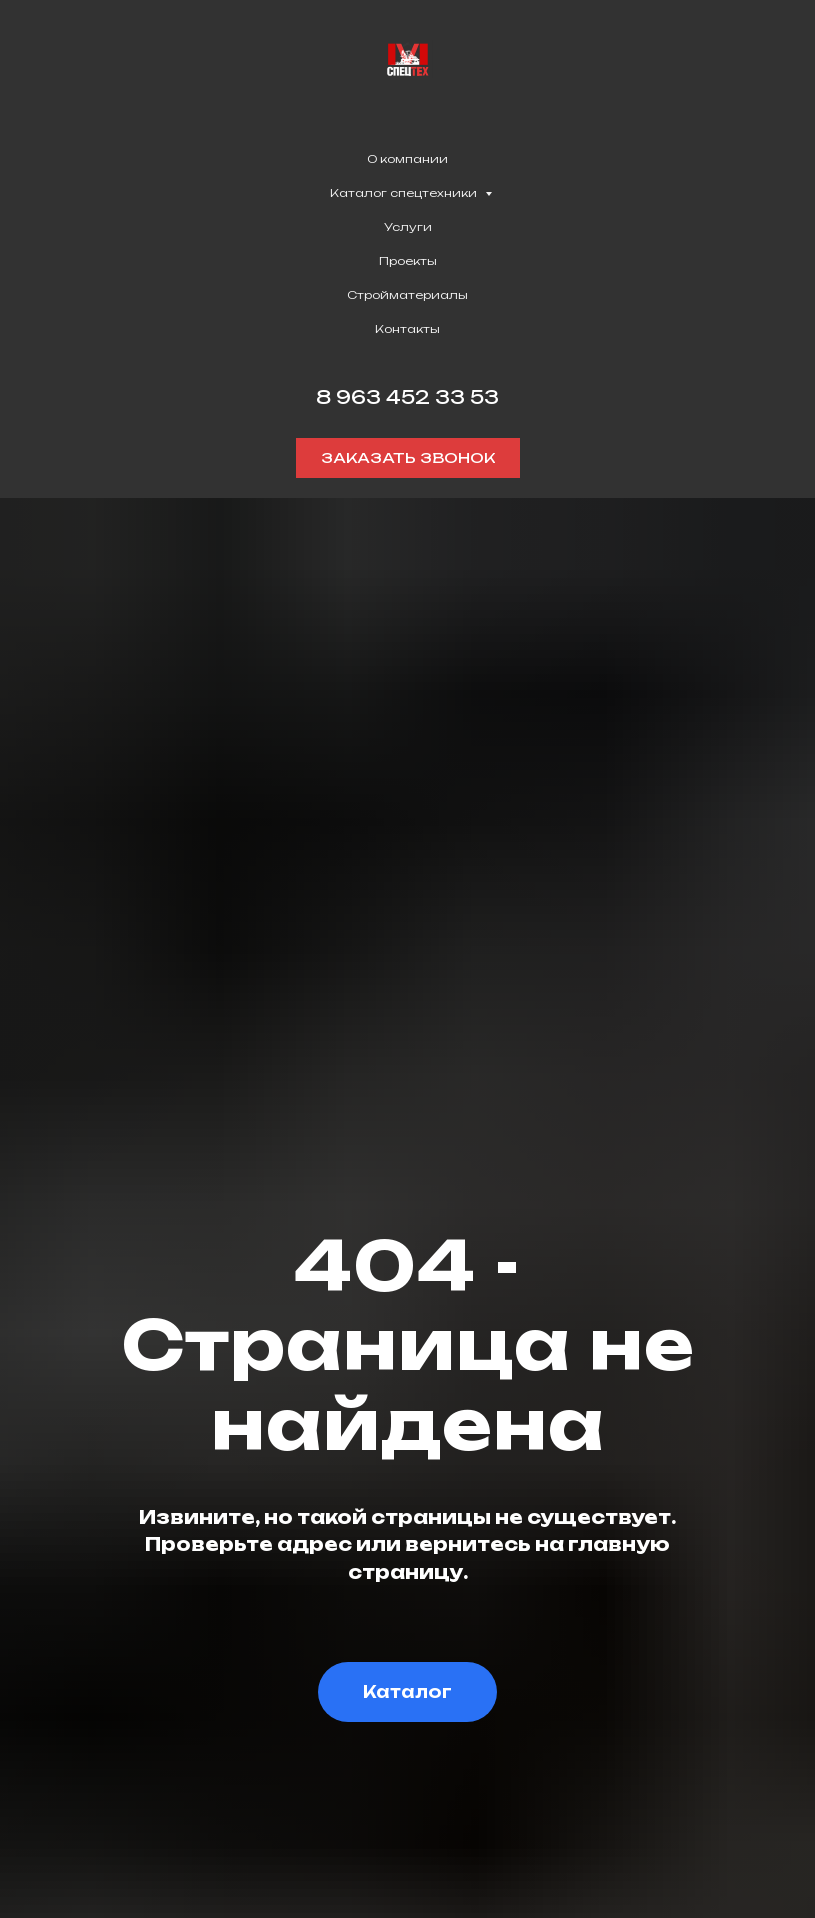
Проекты (408, 261)
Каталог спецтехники (405, 193)
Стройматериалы (407, 295)
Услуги (408, 227)
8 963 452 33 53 (407, 397)
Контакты (407, 329)
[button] (408, 458)
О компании (407, 159)
